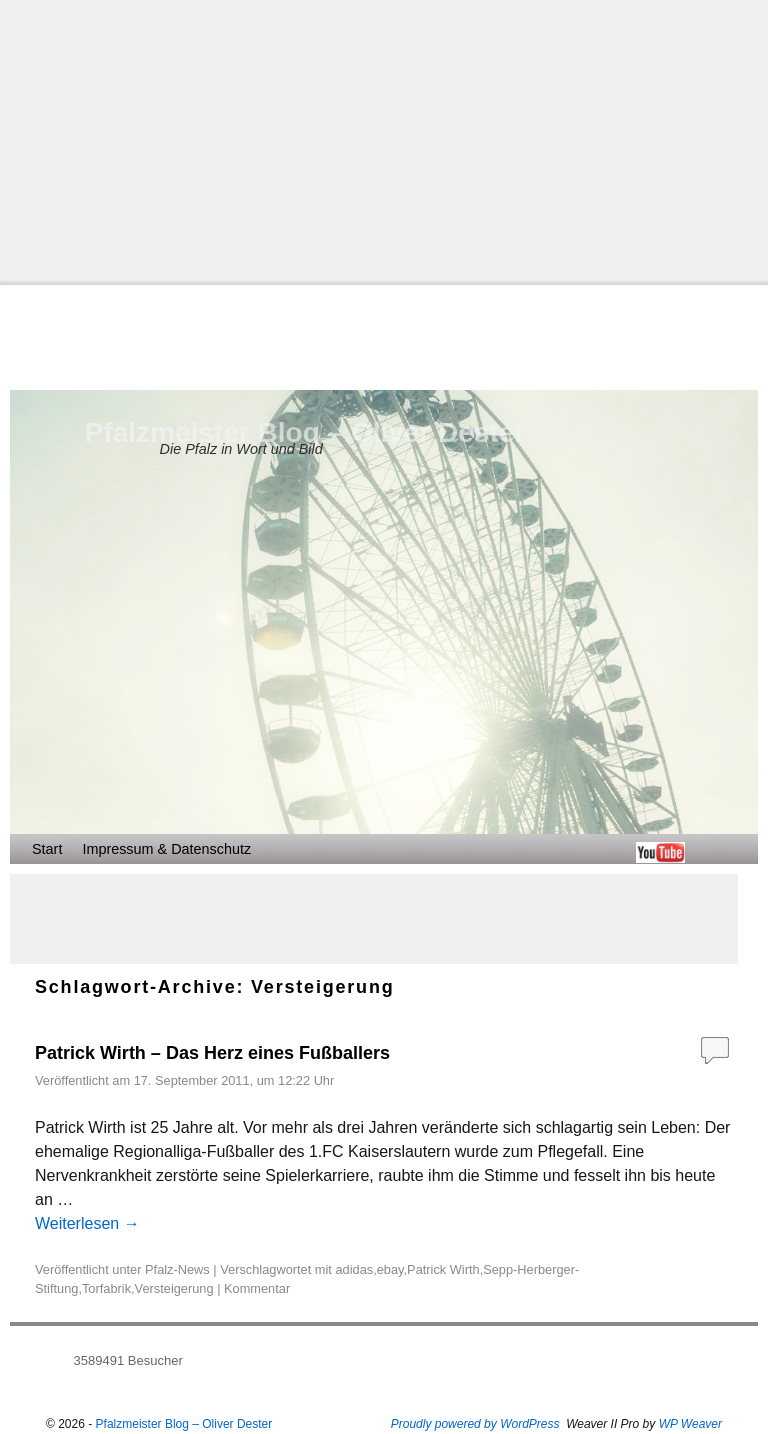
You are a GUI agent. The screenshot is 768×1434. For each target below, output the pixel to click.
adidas (354, 1269)
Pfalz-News (177, 1269)
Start (47, 849)
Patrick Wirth (443, 1269)
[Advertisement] (384, 140)
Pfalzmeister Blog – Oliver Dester (305, 432)
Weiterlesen (87, 1223)
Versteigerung (174, 1288)
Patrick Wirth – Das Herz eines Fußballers (212, 1053)
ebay (390, 1269)
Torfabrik (106, 1288)
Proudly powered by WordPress (475, 1424)
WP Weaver (690, 1424)
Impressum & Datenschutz (166, 849)
